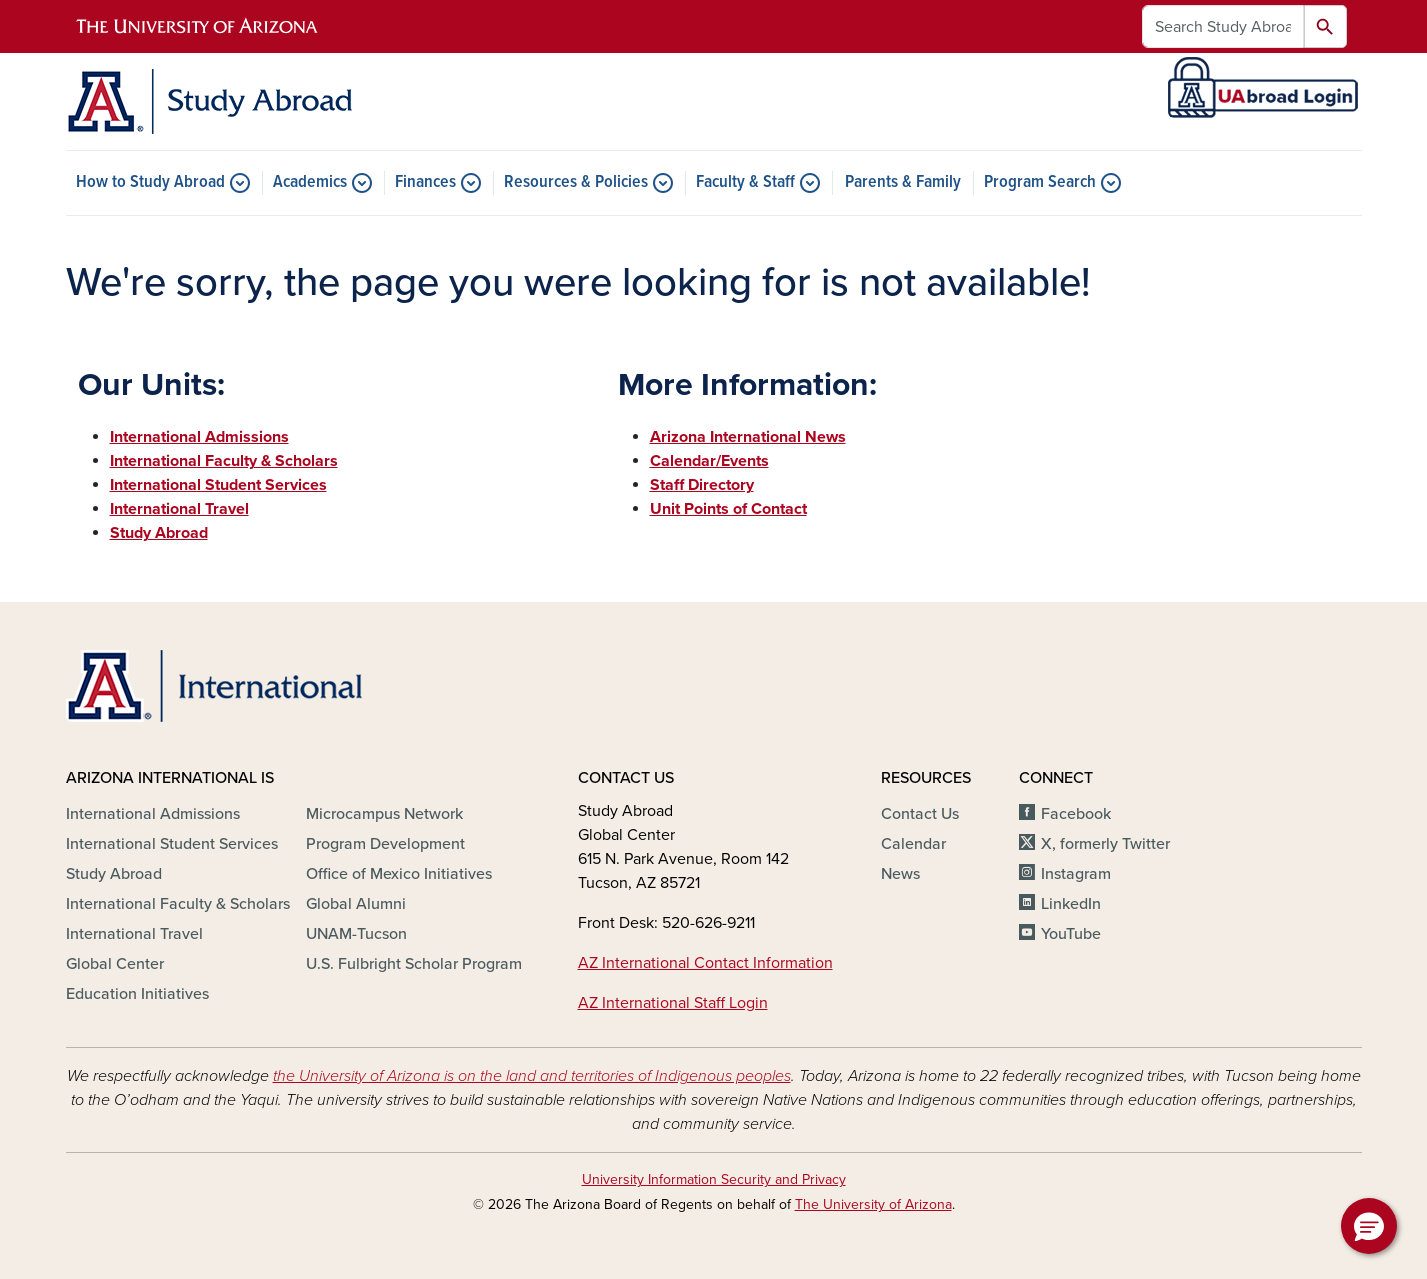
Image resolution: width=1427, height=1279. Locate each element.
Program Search (1040, 183)
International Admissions (153, 814)
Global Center (115, 964)
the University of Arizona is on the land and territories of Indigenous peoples (532, 1076)
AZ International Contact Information (705, 963)
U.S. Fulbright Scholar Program (414, 964)
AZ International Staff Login (673, 1003)
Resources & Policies (576, 183)
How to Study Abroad (150, 183)
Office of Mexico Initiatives (399, 874)
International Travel (134, 934)
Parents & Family (903, 183)
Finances (425, 183)
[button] (1369, 1226)
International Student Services (172, 844)
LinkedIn (1071, 904)
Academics (310, 183)
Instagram (1076, 874)
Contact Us (920, 814)
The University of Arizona (873, 1204)
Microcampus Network (384, 814)
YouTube (1071, 934)
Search (1325, 26)
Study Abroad (114, 874)
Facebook (1076, 814)
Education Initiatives (137, 994)
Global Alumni (356, 904)
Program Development (385, 844)
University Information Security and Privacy (714, 1179)
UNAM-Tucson (356, 934)
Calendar (913, 844)
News (900, 874)
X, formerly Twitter (1105, 844)
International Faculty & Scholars (178, 904)
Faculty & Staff (745, 183)
